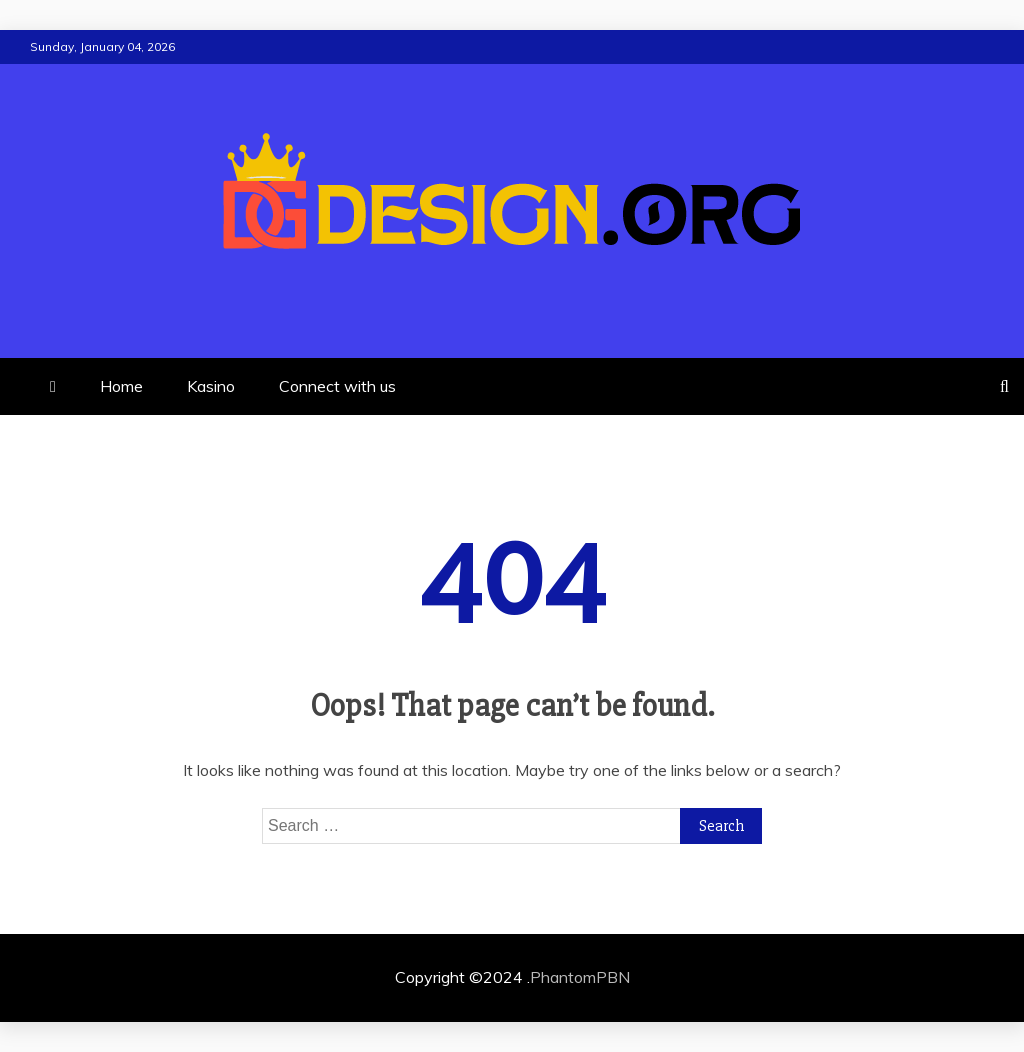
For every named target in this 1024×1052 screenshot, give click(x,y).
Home (121, 386)
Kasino (211, 386)
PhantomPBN (580, 977)
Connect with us (337, 386)
